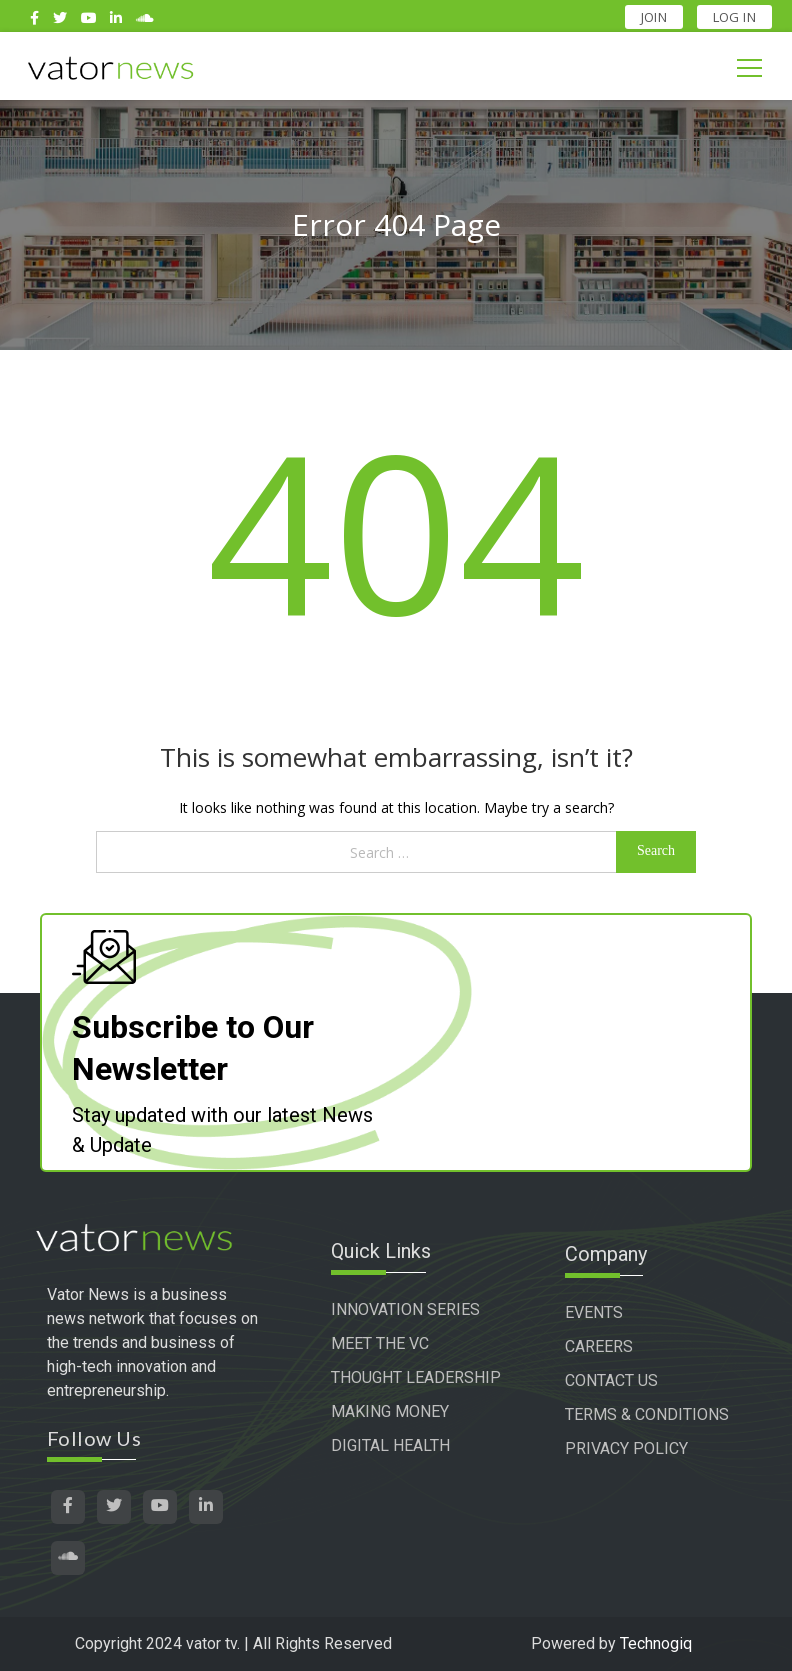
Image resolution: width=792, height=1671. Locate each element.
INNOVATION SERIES (421, 1312)
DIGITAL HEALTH (406, 1472)
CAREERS (612, 1346)
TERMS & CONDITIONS (660, 1414)
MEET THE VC (396, 1346)
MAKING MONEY (406, 1438)
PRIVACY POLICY (639, 1448)
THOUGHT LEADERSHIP (394, 1392)
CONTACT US (624, 1380)
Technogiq (656, 1643)
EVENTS (607, 1312)
